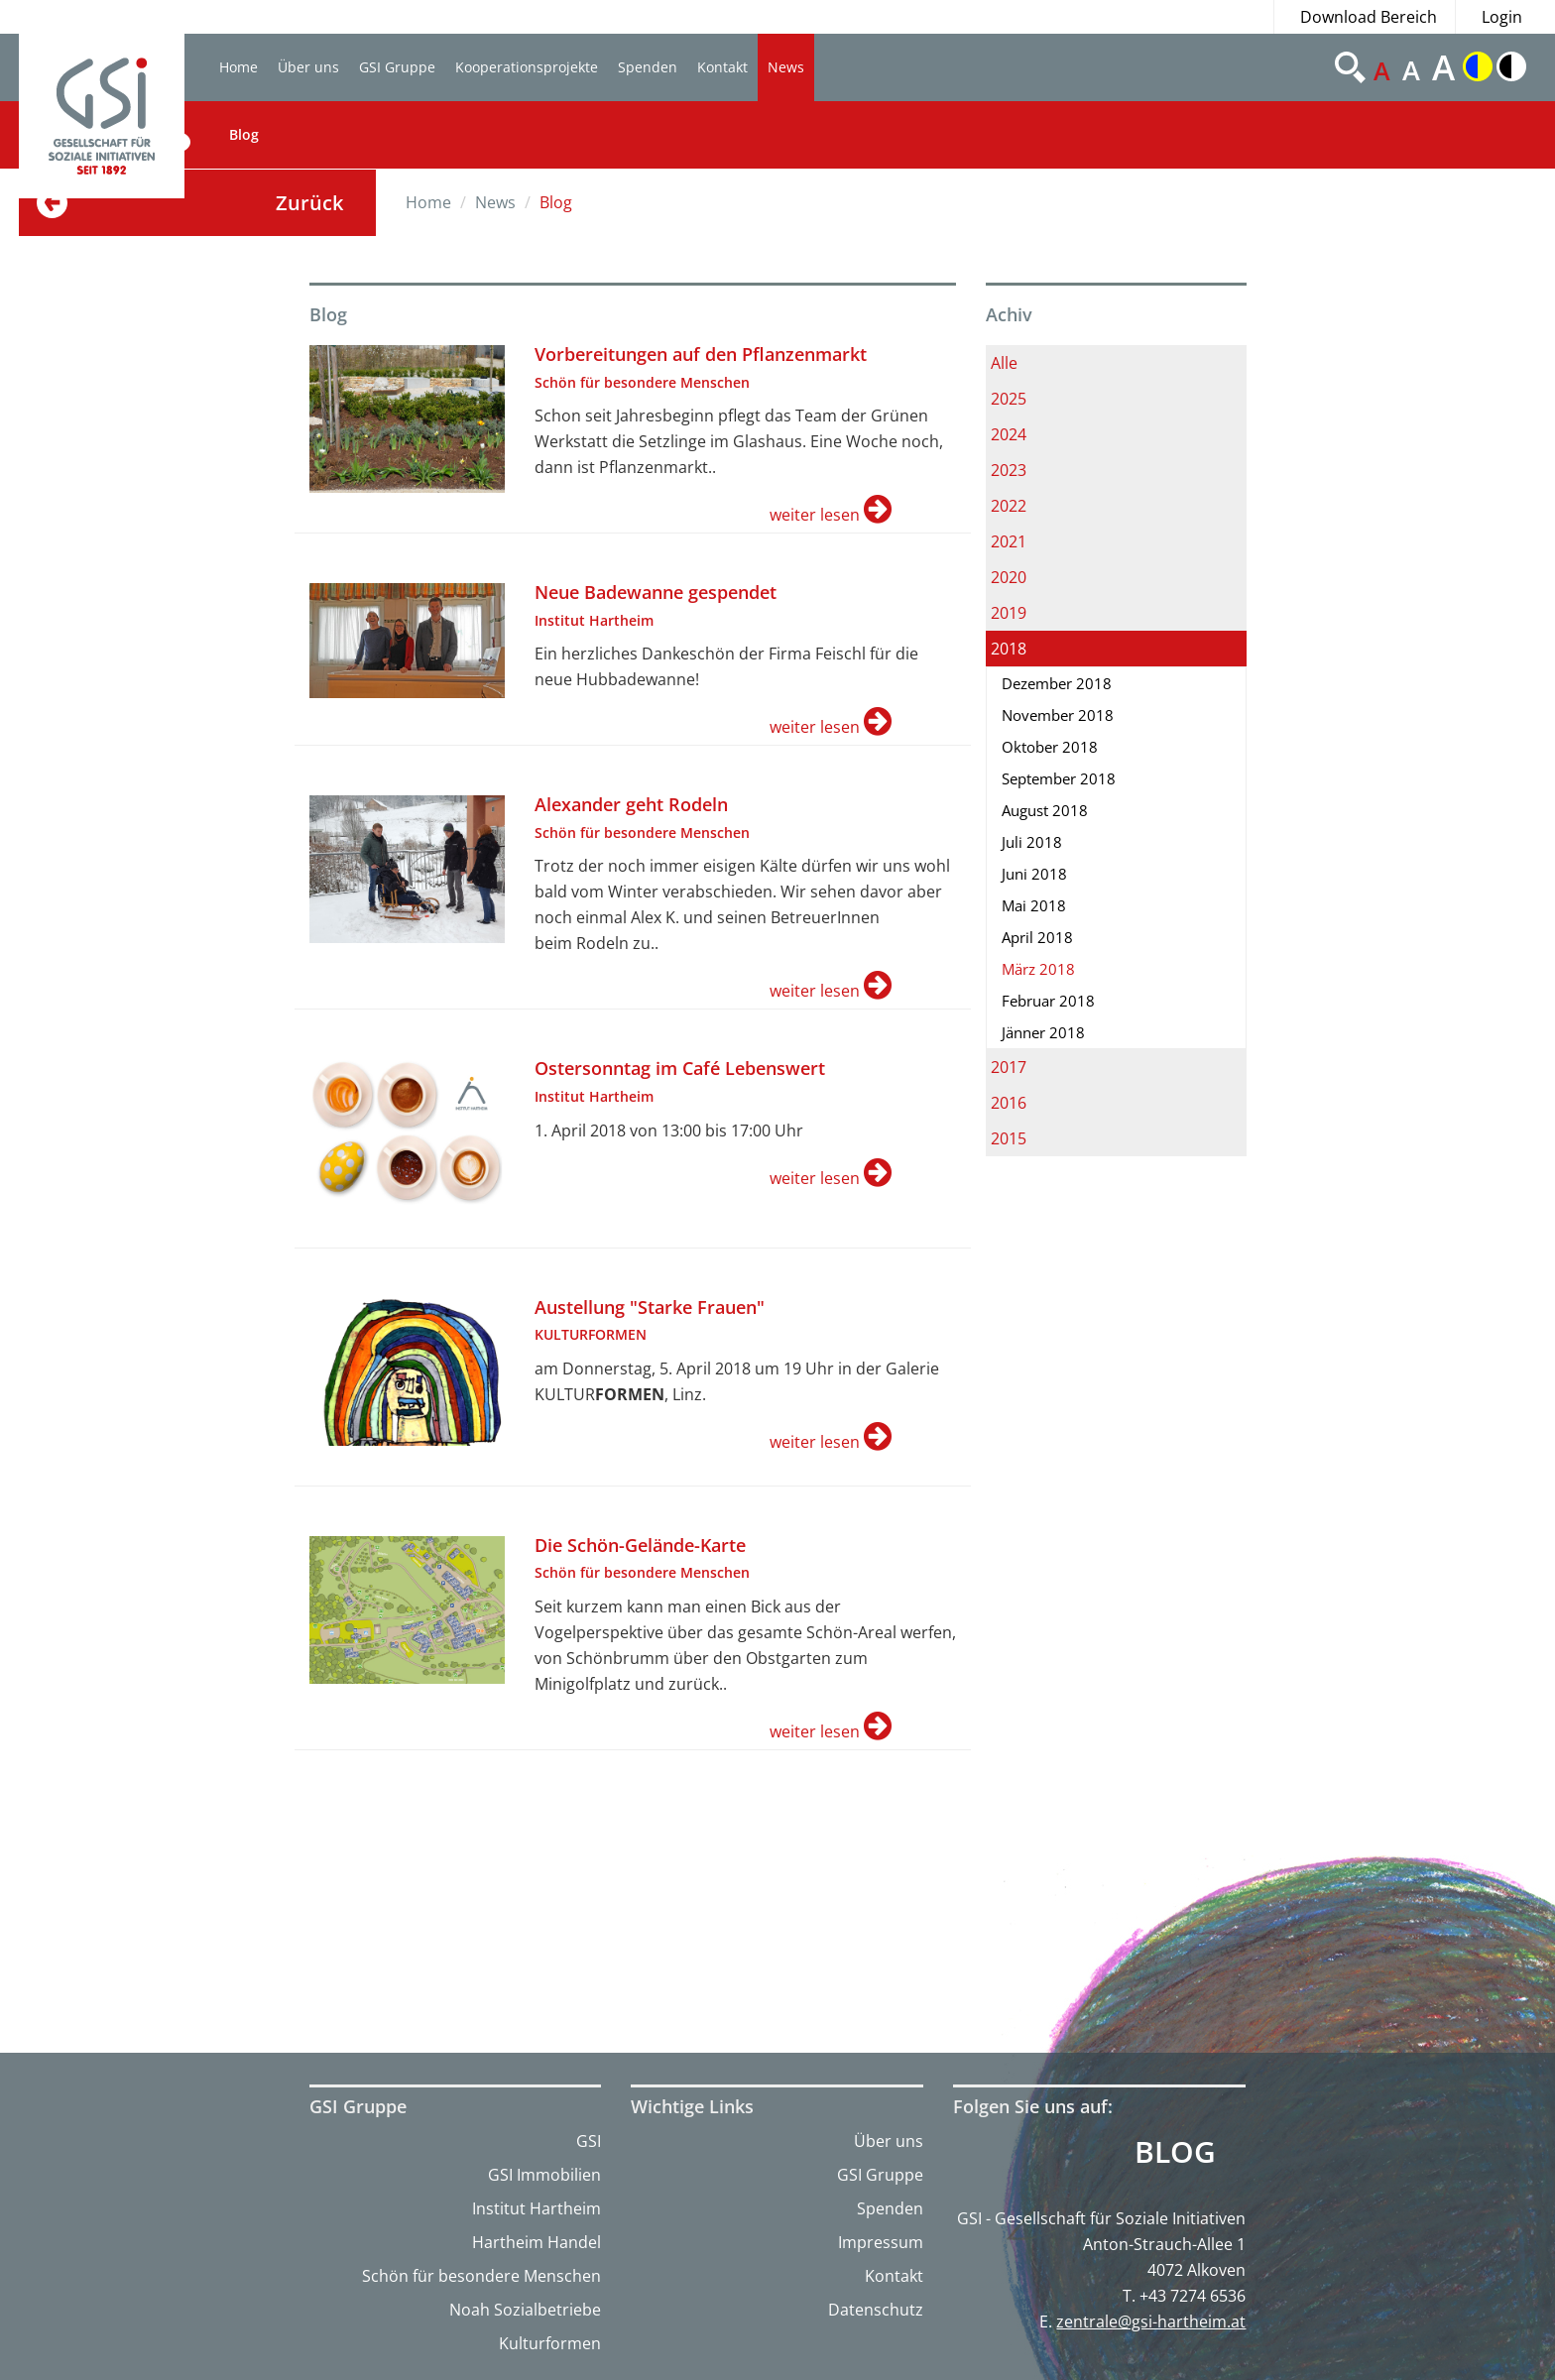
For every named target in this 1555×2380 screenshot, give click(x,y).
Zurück (309, 202)
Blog (244, 134)
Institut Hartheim (536, 2208)
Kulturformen (550, 2343)
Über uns (308, 67)
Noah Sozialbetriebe (525, 2309)
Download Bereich (1368, 17)
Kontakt (722, 67)
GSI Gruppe (397, 67)
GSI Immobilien (544, 2175)
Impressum (880, 2242)
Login (1502, 17)
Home (238, 67)
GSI (588, 2141)
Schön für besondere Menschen (481, 2276)
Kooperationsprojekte (526, 67)
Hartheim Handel (536, 2242)
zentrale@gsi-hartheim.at (1151, 2321)
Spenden (647, 67)
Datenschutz (875, 2309)
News (786, 67)
